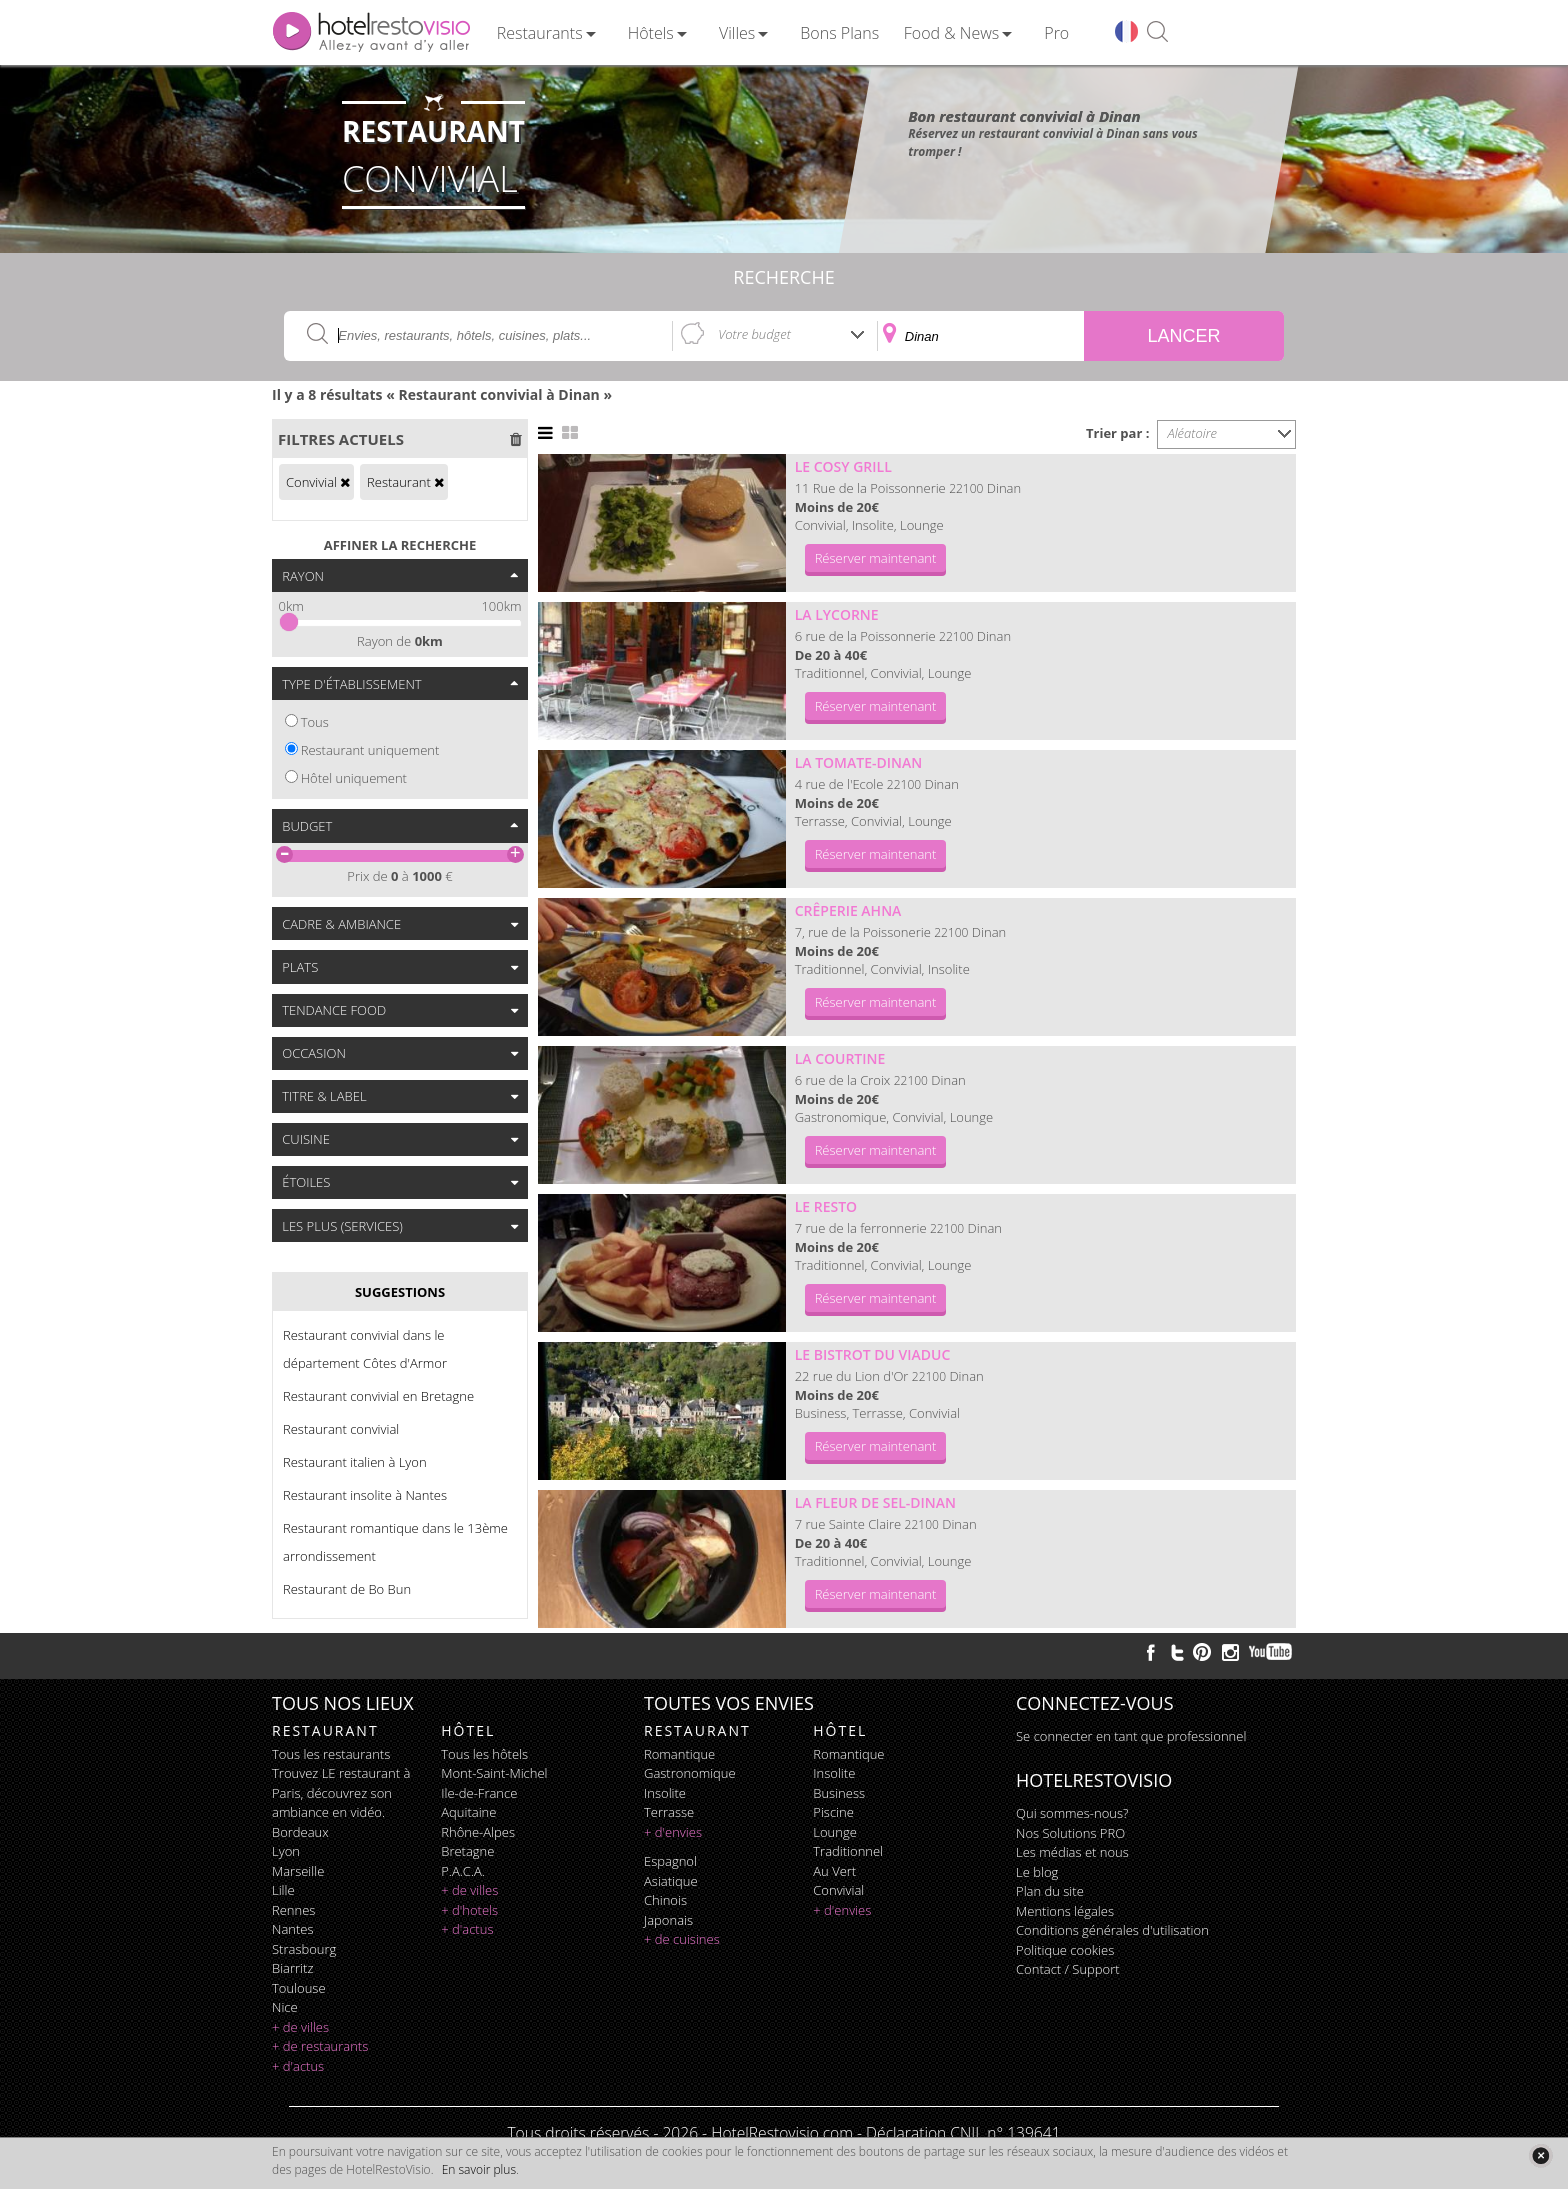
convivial (838, 1890)
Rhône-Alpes (478, 1832)
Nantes (292, 1929)
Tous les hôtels (484, 1754)
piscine (833, 1812)
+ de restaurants (320, 2046)
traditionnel (848, 1851)
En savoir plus (479, 2169)
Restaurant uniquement (370, 750)
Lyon (286, 1851)
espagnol (670, 1861)
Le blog (1037, 1872)
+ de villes (300, 2027)
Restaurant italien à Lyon (355, 1462)
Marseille (298, 1871)
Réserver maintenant (876, 558)
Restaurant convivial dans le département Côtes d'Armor (365, 1349)
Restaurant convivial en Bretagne (378, 1396)
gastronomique (690, 1773)
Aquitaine (468, 1812)
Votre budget (754, 334)
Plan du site (1050, 1891)
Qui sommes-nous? (1072, 1813)
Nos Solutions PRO (1070, 1833)
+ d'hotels (469, 1910)
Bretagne (467, 1851)
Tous (315, 722)
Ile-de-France (479, 1793)
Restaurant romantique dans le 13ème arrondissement (395, 1542)
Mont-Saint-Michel (494, 1773)
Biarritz (292, 1968)
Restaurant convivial (341, 1429)
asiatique (671, 1881)
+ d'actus (298, 2066)
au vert (834, 1871)
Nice (285, 2007)
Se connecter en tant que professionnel (1131, 1736)
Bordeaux (300, 1832)
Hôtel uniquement (354, 778)
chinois (665, 1900)
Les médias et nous (1072, 1852)
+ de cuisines (682, 1939)
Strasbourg (304, 1949)
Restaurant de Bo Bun (347, 1589)
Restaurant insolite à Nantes (365, 1495)
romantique (679, 1754)
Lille (283, 1890)
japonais (668, 1920)
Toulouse (299, 1988)
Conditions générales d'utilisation (1112, 1930)
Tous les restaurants (331, 1754)
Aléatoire (1193, 433)
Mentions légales (1065, 1911)
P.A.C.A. (463, 1871)
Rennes (293, 1910)
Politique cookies (1065, 1950)
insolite (665, 1793)
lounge (835, 1832)
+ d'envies (673, 1832)
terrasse (669, 1812)
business (839, 1793)
